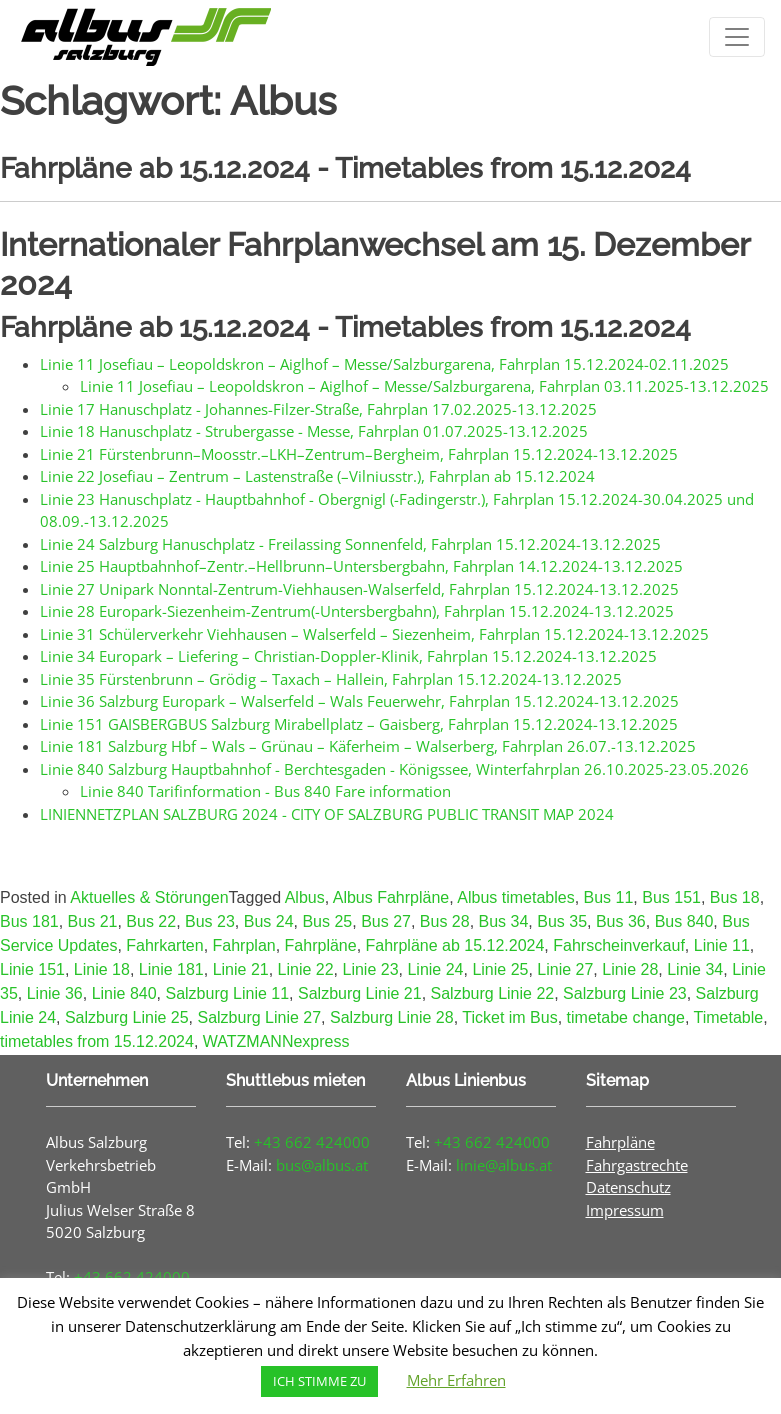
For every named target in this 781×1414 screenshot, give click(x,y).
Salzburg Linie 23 (625, 993)
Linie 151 (32, 969)
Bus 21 (93, 921)
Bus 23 (210, 921)
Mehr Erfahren (456, 1380)
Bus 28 (445, 921)
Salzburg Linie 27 (259, 1017)
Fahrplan (244, 945)
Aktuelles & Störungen (149, 897)
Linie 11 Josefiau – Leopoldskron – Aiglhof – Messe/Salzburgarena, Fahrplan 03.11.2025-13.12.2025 (424, 386)
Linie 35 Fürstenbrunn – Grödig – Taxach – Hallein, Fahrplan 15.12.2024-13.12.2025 (331, 679)
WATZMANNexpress (276, 1041)
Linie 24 (435, 969)
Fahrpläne (321, 945)
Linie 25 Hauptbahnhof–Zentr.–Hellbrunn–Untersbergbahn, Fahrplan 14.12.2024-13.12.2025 (361, 566)
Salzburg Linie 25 (127, 1017)
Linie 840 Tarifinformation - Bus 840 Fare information (265, 791)
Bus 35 (562, 921)
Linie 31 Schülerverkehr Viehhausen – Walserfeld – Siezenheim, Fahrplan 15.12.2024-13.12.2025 (374, 634)
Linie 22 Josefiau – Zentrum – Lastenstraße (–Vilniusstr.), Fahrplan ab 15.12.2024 (317, 476)
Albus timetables (515, 897)
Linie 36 (55, 993)
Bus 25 (327, 921)
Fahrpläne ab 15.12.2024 (455, 945)
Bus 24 (269, 921)
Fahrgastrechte (637, 1165)
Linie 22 (306, 969)
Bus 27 (386, 921)
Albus (305, 897)
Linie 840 (124, 993)
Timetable (728, 1017)
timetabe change (626, 1017)
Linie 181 (171, 969)
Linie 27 (565, 969)
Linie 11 (722, 945)
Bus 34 (504, 921)
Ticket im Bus (509, 1017)
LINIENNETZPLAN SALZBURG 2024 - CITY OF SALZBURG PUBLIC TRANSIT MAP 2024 (327, 814)
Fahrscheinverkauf (619, 945)
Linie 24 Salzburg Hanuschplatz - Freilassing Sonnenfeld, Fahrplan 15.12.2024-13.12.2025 (350, 544)
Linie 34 (695, 969)
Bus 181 (29, 921)
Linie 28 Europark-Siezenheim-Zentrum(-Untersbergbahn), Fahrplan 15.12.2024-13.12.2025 (357, 611)
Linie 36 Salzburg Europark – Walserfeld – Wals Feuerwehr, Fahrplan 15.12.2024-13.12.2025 (359, 701)
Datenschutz (628, 1187)
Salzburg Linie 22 (493, 993)
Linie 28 (630, 969)
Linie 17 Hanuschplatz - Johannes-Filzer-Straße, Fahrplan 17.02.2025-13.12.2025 (318, 409)
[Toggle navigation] (737, 37)
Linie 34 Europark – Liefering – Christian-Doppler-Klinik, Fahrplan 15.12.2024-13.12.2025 (348, 656)
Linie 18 (102, 969)
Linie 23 (371, 969)
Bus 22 (151, 921)
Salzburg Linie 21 (360, 993)
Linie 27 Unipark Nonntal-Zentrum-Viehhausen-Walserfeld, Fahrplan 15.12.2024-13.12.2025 (359, 589)
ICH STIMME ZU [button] (319, 1381)
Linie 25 (500, 969)
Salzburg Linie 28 (392, 1017)
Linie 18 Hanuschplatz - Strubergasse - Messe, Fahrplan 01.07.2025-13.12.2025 (314, 431)
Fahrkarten (164, 945)
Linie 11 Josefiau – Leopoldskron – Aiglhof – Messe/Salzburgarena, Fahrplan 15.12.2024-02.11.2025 (384, 364)
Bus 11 (609, 897)
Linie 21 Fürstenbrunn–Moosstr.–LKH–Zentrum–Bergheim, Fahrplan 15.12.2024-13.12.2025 (359, 454)
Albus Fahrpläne (391, 897)
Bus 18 (735, 897)
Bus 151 (671, 897)
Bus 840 (684, 921)
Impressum (625, 1210)
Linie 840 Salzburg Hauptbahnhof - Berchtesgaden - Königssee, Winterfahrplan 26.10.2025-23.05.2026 (394, 769)
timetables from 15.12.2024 (97, 1041)
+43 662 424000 (312, 1142)
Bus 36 (621, 921)
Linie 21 (241, 969)
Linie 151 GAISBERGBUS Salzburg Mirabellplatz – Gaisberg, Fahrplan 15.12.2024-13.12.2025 (359, 724)
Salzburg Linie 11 (227, 993)
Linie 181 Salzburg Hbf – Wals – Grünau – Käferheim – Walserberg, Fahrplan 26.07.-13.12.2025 (368, 746)
